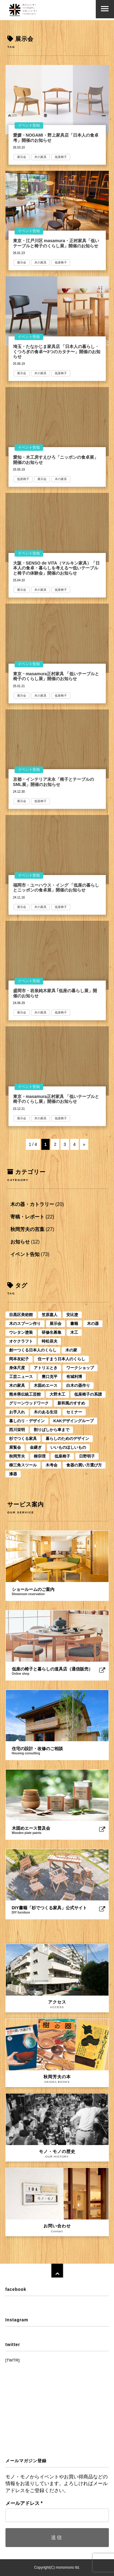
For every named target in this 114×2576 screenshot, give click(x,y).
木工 (74, 1332)
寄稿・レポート (27, 1216)
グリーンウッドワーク (29, 1403)
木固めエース (45, 1385)
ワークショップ (80, 1367)
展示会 (21, 157)
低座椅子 (61, 157)
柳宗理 (40, 1456)
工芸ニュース (21, 1376)
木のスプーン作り (25, 1323)
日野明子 (87, 1456)
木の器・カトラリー (32, 1204)
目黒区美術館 (21, 1314)
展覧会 (15, 1447)
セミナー (74, 1412)
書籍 (74, 1323)
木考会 (51, 1465)
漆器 (13, 1474)
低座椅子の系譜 (88, 1394)
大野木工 (57, 1394)
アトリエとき (45, 1367)
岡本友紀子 (19, 1359)
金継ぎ (36, 1447)
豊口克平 (49, 1376)
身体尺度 (17, 1367)
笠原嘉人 (49, 1314)
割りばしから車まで (51, 1429)
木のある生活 (45, 1412)
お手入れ (17, 1412)
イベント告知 (29, 125)
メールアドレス (24, 2503)
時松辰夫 (49, 1341)
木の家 (71, 1350)
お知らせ (20, 1241)
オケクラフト (21, 1341)
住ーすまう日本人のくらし (61, 1359)
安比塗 (72, 1314)
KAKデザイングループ (74, 1421)
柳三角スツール (23, 1465)
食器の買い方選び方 (84, 1465)
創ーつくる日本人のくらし (33, 1350)
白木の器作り (78, 1385)
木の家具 (40, 157)
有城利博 (74, 1376)
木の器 (93, 1323)
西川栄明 (17, 1429)
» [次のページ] (84, 1144)
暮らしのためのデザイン (67, 1438)
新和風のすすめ (71, 1403)
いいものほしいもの (68, 1447)
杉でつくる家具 (23, 1438)
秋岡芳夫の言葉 (27, 1229)
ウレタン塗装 (21, 1332)
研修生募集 (51, 1332)
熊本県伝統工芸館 (25, 1394)
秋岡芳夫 (17, 1456)
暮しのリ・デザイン (27, 1421)
